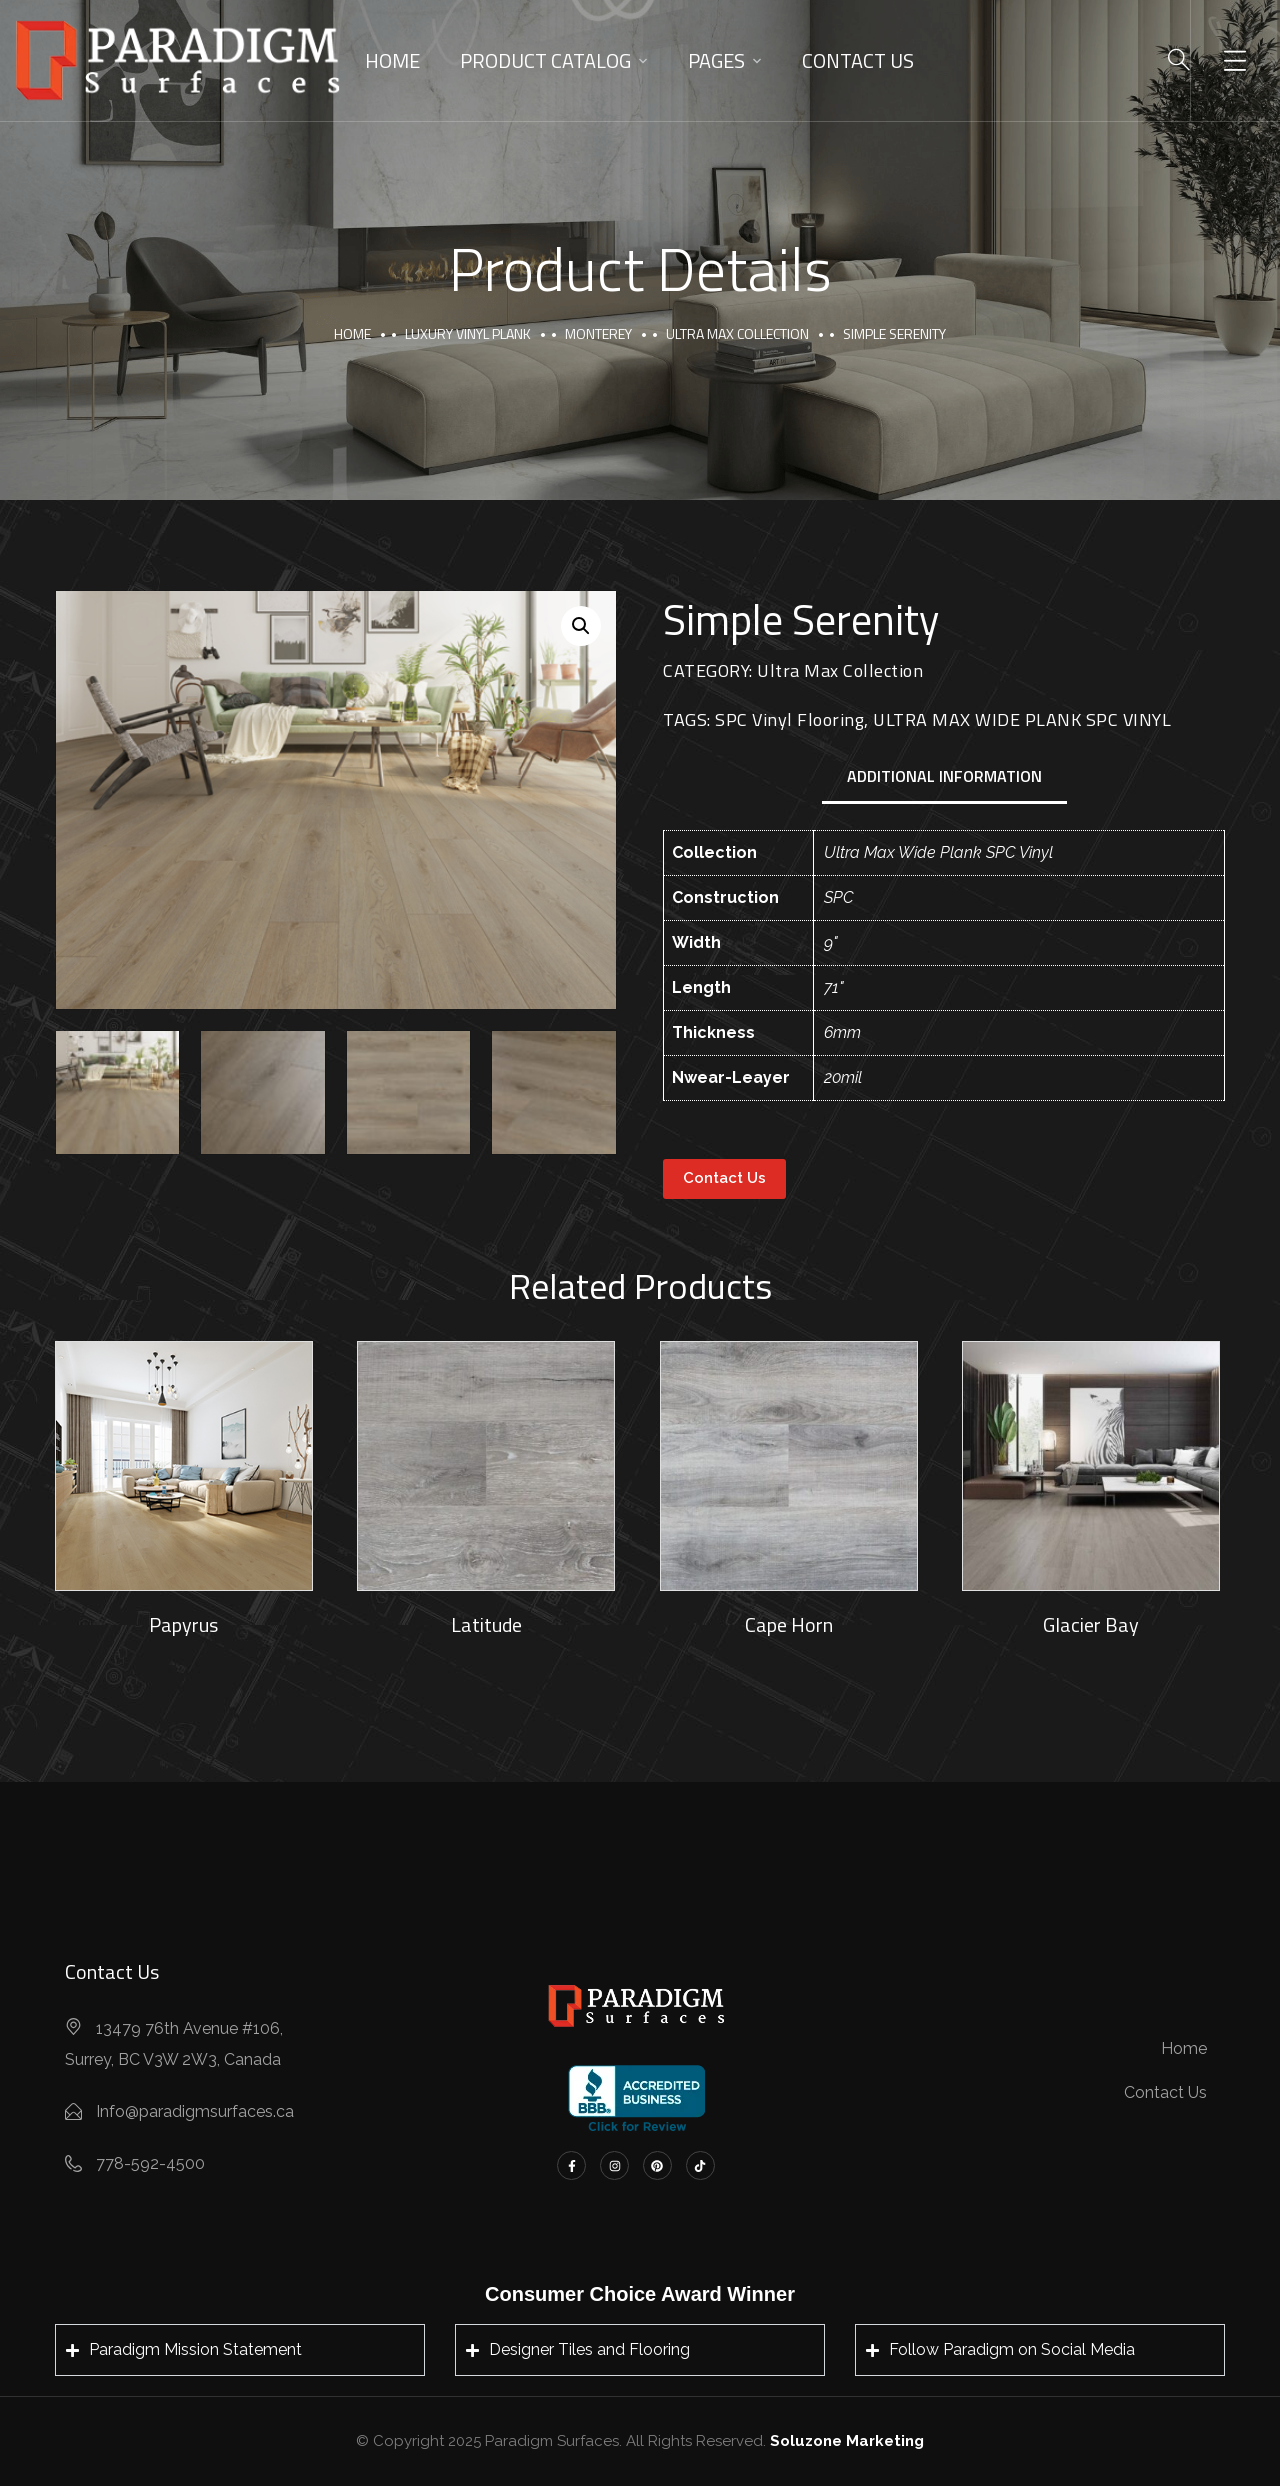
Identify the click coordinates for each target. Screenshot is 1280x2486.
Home (392, 60)
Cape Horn (789, 1624)
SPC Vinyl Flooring (789, 719)
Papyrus (183, 1624)
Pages (716, 60)
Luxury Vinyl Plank (468, 333)
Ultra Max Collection (737, 333)
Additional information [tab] (944, 776)
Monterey (598, 333)
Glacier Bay (1091, 1624)
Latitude (486, 1624)
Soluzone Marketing (847, 2441)
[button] (581, 626)
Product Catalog (545, 60)
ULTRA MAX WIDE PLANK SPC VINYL (1022, 719)
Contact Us (858, 60)
